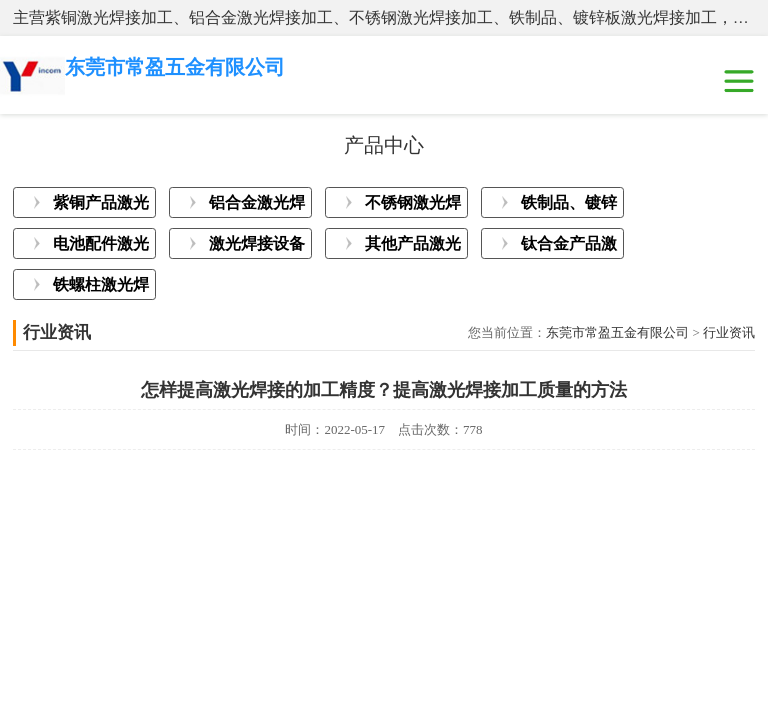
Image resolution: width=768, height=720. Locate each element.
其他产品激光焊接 (413, 247)
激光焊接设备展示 (257, 247)
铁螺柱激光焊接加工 (101, 288)
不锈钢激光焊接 (413, 206)
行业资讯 (729, 332)
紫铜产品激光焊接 (101, 206)
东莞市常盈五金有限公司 (617, 332)
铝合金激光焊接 (257, 206)
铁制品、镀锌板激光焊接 (569, 206)
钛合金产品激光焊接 (569, 247)
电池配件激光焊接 (101, 247)
